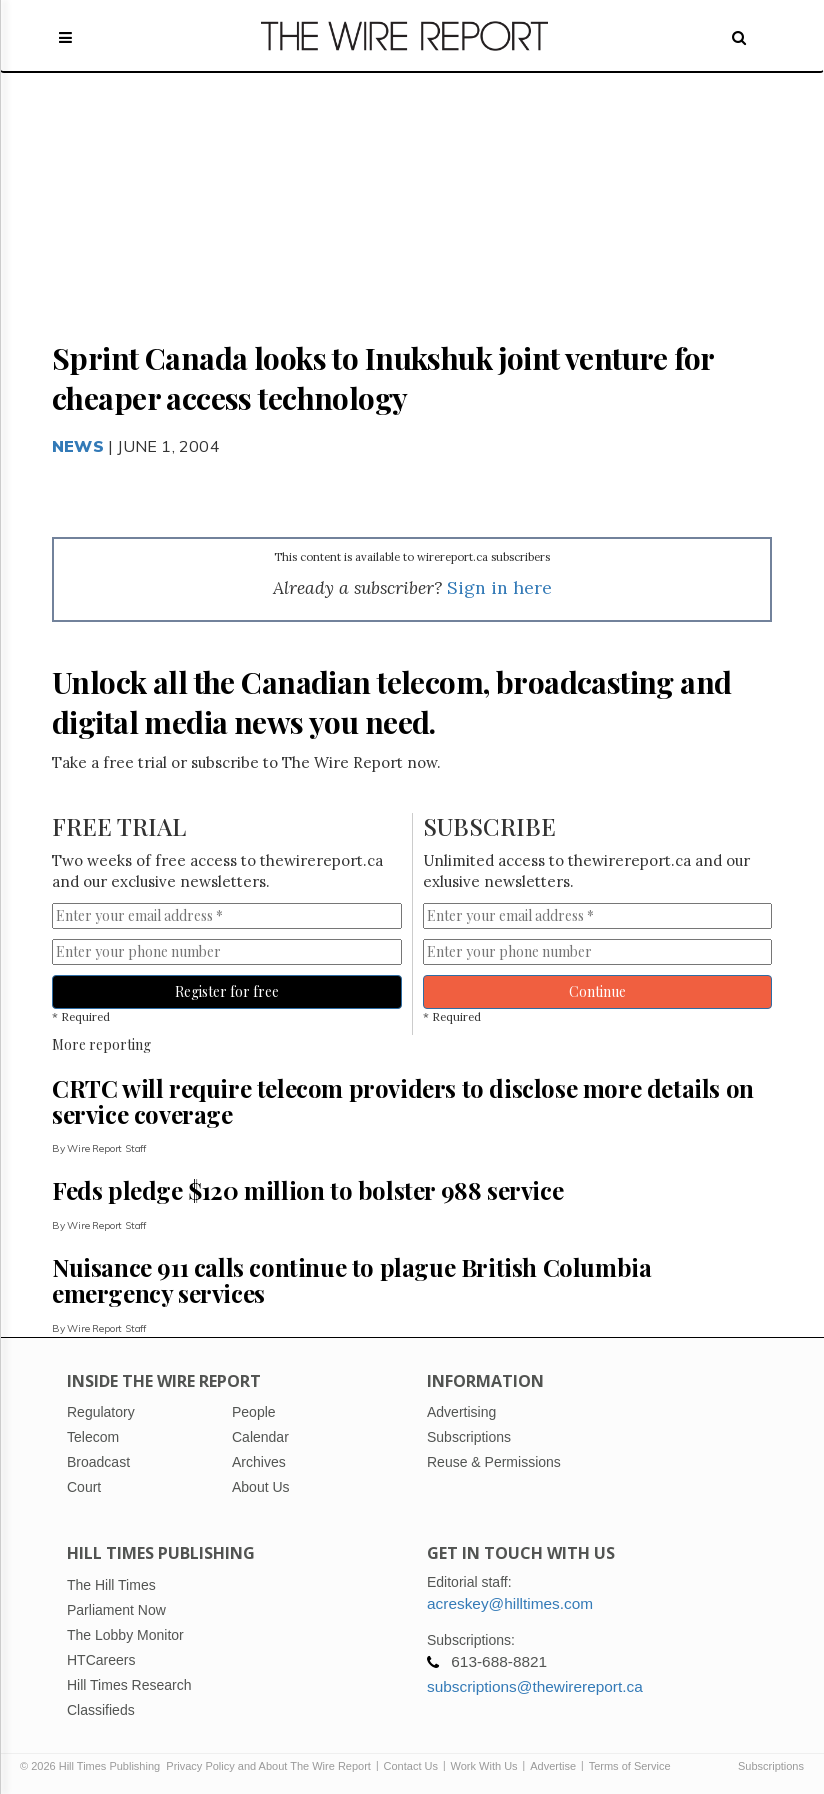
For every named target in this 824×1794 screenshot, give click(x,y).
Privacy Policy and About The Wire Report (268, 1766)
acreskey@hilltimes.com (510, 1603)
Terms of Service (630, 1766)
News (78, 446)
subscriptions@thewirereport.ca (535, 1686)
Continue (597, 991)
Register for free (227, 991)
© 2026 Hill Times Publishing (93, 1766)
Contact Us (411, 1766)
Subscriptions (771, 1766)
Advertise (553, 1766)
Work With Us (484, 1766)
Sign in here (499, 587)
